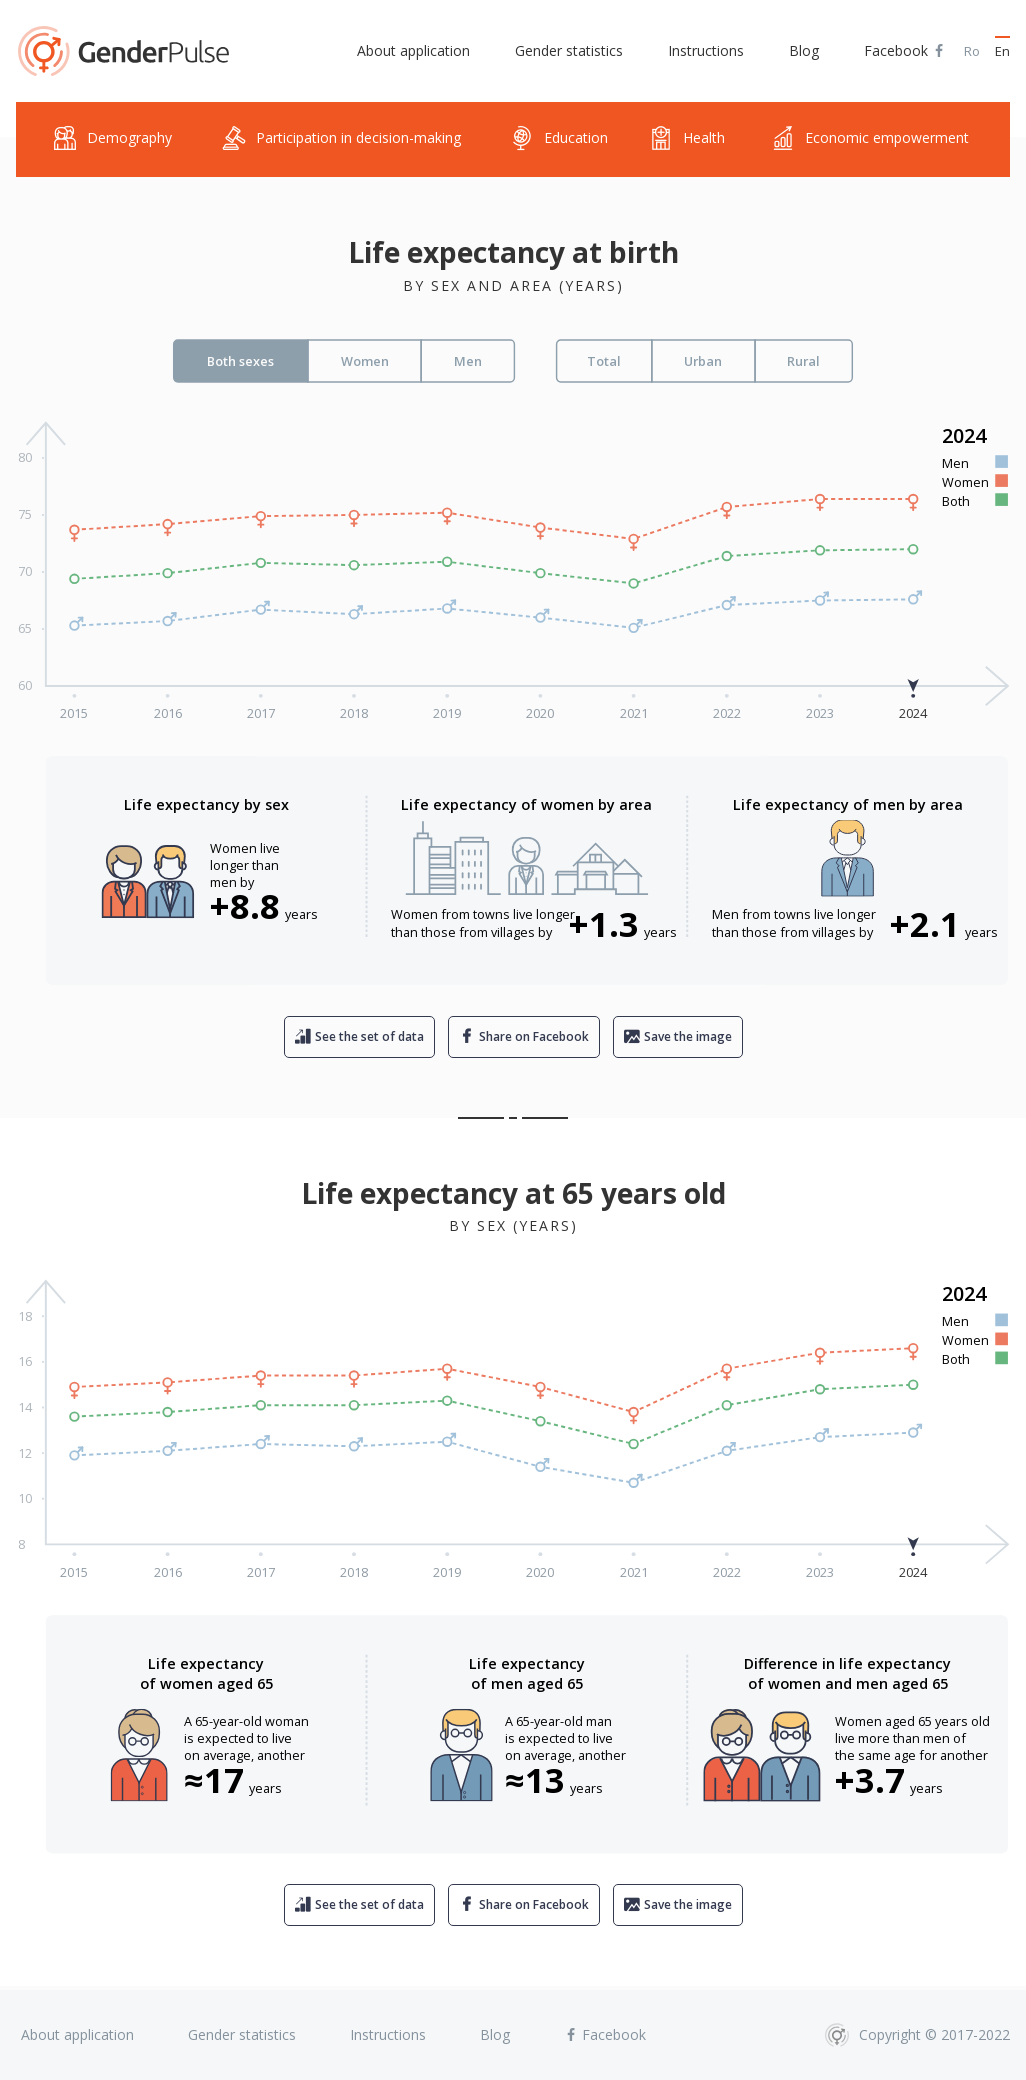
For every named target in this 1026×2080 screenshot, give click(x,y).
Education (559, 138)
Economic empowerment (870, 138)
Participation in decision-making (341, 138)
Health (687, 138)
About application (413, 50)
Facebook (905, 51)
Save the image (688, 1036)
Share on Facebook (534, 1036)
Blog (804, 50)
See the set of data (369, 1036)
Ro (972, 51)
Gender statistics (569, 50)
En (1002, 51)
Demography (112, 138)
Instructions (706, 50)
